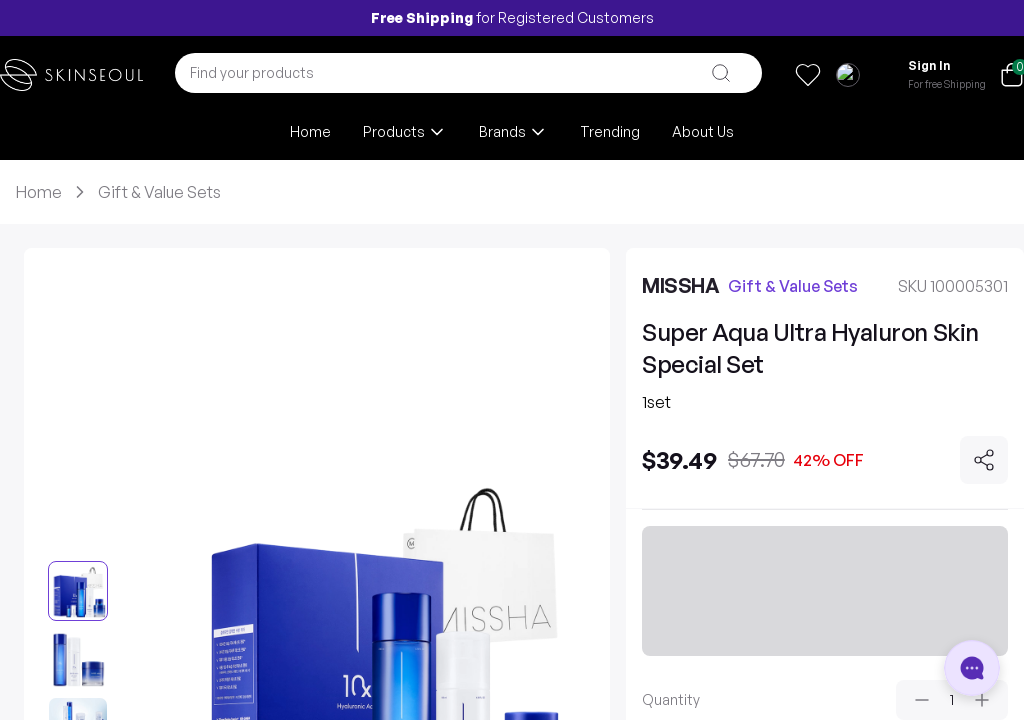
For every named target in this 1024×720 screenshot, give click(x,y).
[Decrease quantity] (922, 700)
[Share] (984, 460)
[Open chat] (972, 668)
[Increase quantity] (982, 700)
